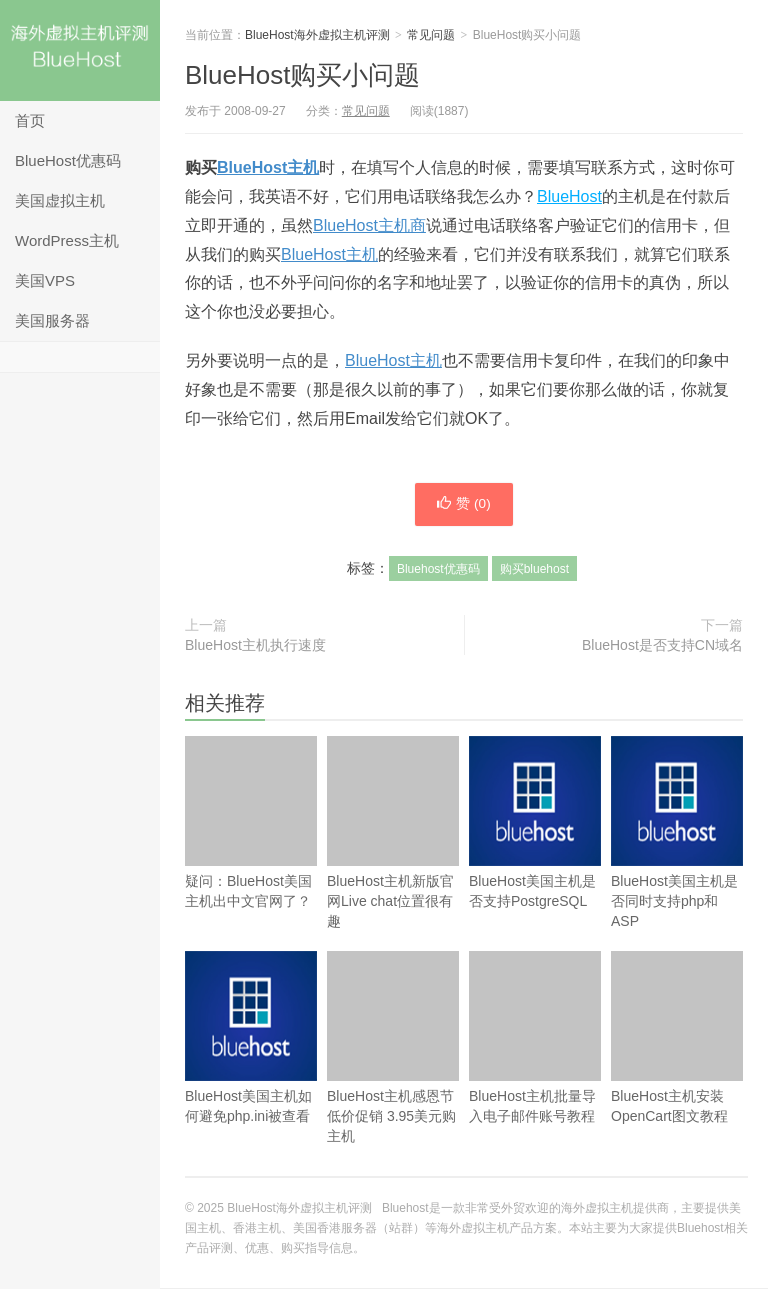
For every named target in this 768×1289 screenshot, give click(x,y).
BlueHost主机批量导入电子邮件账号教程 (535, 1038)
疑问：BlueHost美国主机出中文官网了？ (251, 823)
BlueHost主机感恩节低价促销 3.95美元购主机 (393, 1048)
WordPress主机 (67, 240)
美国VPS (45, 280)
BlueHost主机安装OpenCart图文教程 (677, 1038)
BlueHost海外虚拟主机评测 (80, 50)
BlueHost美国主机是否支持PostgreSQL (535, 853)
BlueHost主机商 (369, 225)
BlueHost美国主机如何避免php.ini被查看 (251, 1068)
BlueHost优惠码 (68, 160)
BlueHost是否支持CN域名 (662, 646)
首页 (30, 120)
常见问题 (431, 35)
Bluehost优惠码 (438, 570)
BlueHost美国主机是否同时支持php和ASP (677, 863)
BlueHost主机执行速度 (255, 646)
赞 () (464, 505)
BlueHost (569, 196)
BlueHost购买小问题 (303, 75)
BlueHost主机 (268, 167)
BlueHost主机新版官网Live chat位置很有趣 (393, 833)
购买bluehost (534, 570)
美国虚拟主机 (60, 200)
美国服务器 (52, 320)
